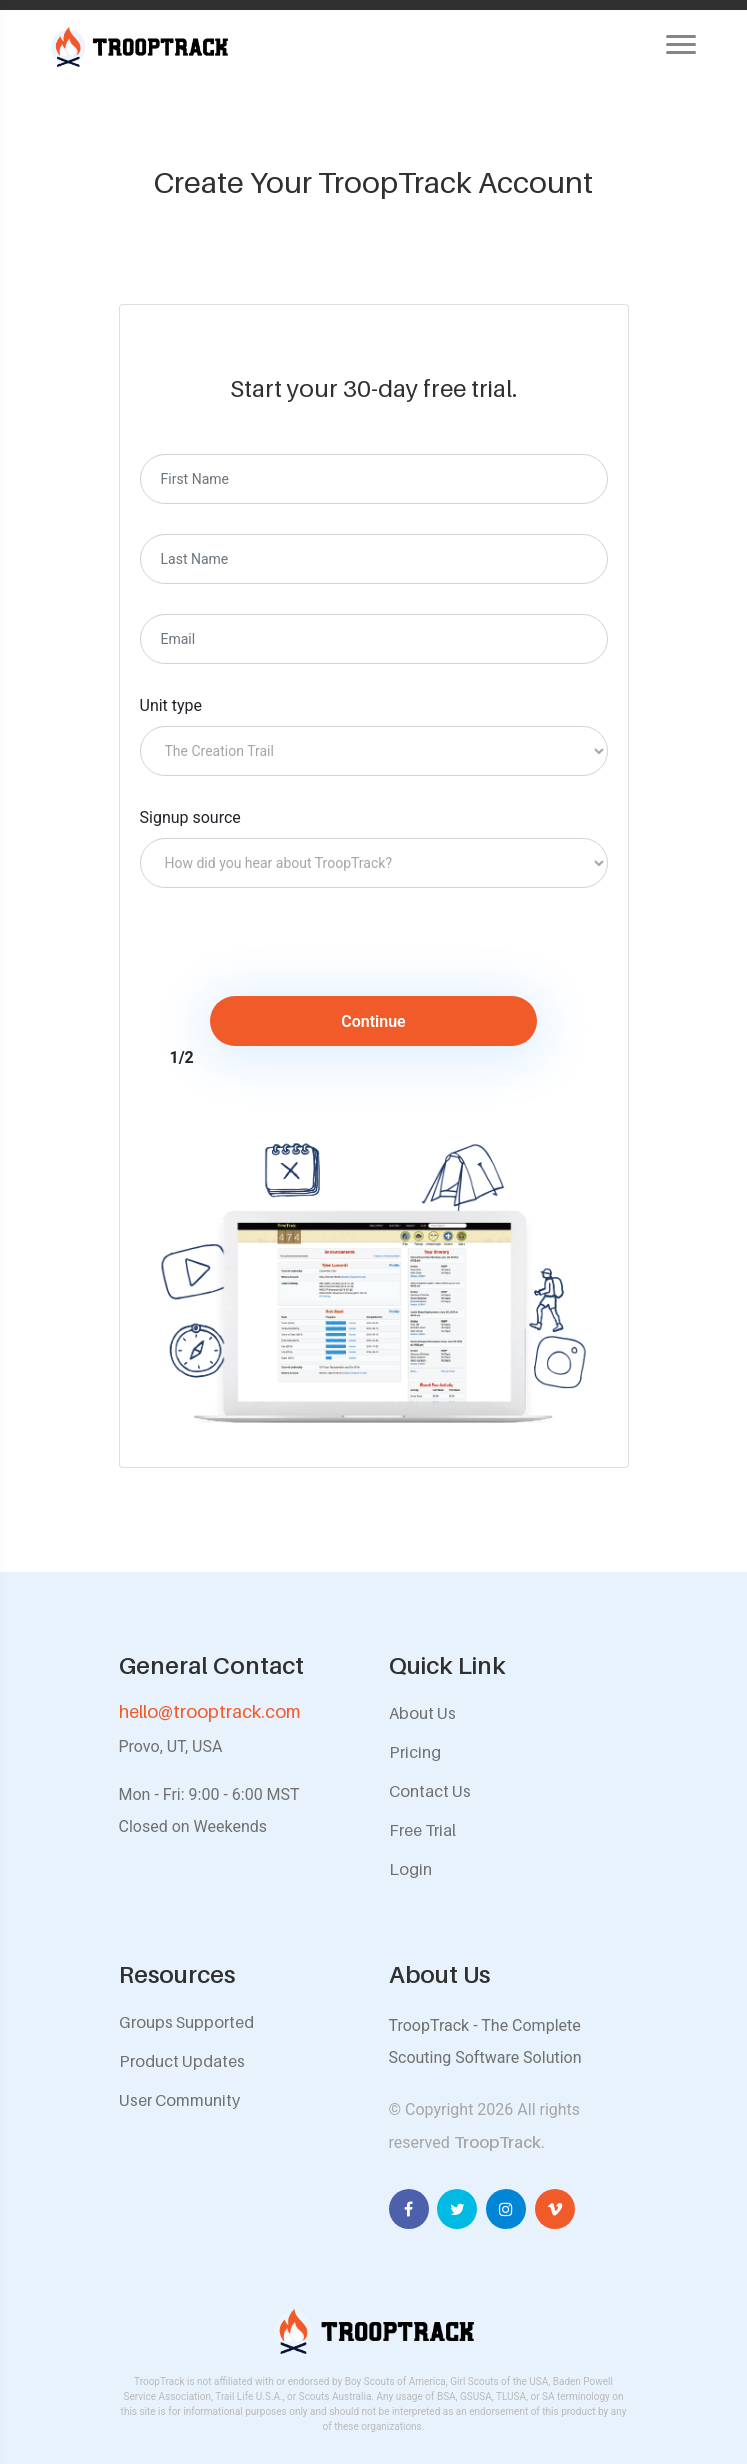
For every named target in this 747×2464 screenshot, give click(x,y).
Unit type (171, 705)
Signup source (190, 817)
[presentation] (307, 957)
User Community (179, 2100)
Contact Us (430, 1791)
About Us (422, 1713)
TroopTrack (497, 2142)
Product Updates (182, 2061)
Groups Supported (186, 2022)
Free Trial (422, 1830)
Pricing (415, 1752)
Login (410, 1869)
